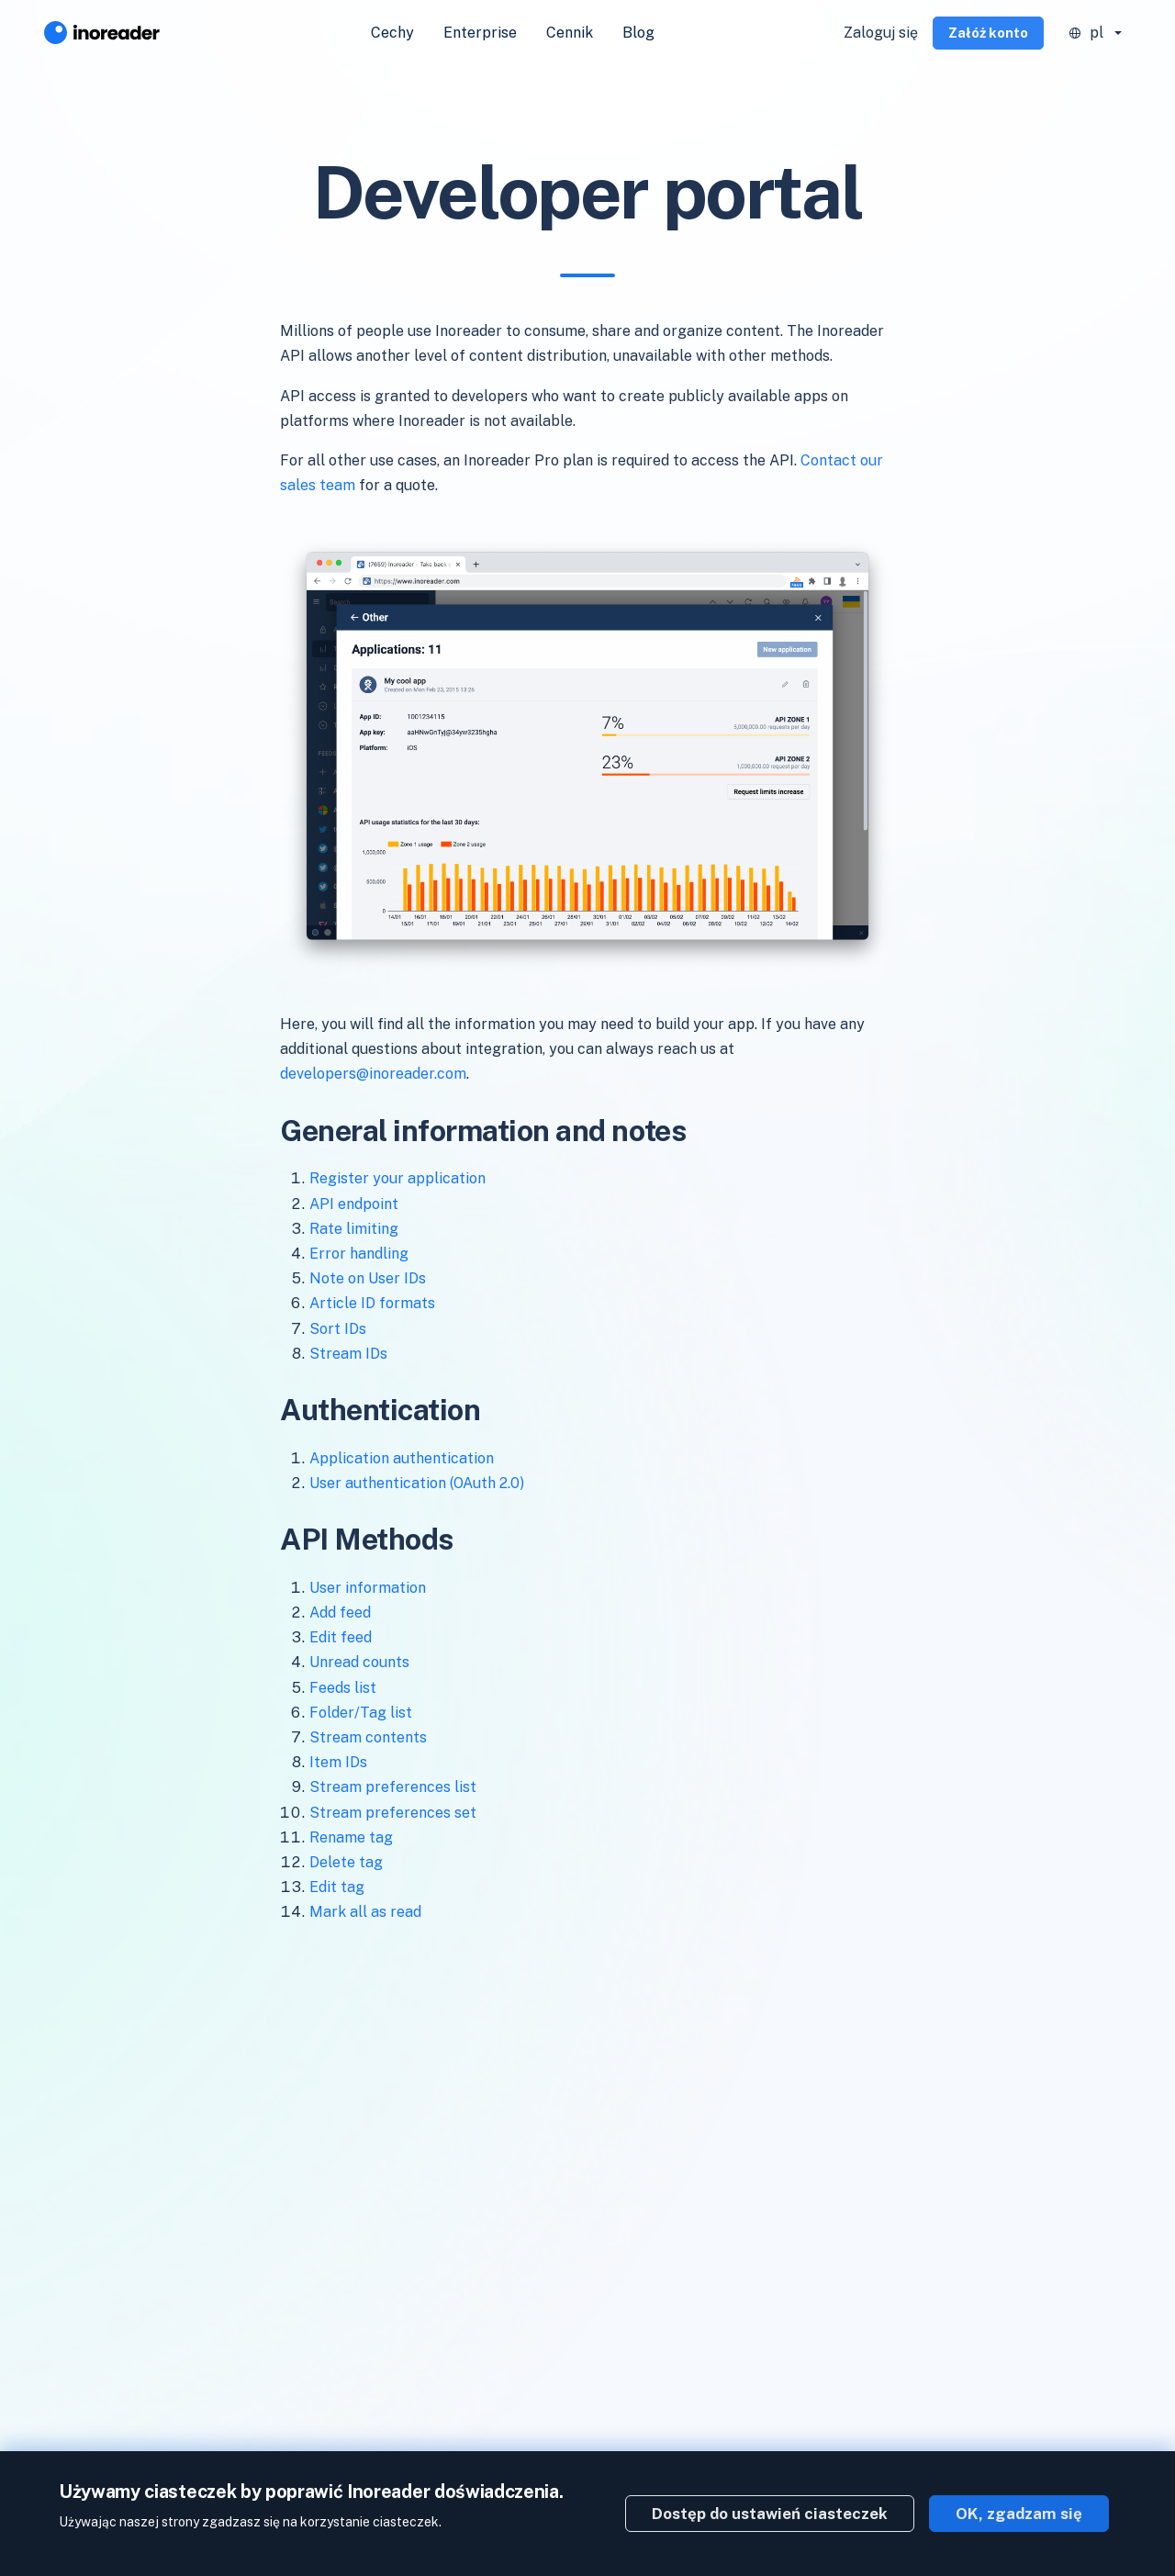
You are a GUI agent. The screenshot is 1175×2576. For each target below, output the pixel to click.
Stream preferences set (392, 1812)
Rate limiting (353, 1229)
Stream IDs (348, 1353)
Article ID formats (372, 1303)
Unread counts (359, 1662)
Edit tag (336, 1887)
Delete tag (346, 1862)
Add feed (340, 1612)
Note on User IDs (367, 1278)
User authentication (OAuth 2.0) (416, 1483)
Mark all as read (365, 1912)
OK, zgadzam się (1019, 2513)
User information (367, 1587)
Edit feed (340, 1637)
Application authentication (401, 1458)
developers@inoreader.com (373, 1073)
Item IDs (338, 1762)
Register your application (397, 1178)
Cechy (392, 32)
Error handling (358, 1253)
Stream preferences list (392, 1787)
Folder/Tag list (360, 1712)
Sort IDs (337, 1329)
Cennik (569, 32)
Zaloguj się (881, 32)
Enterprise (480, 32)
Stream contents (368, 1737)
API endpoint (353, 1204)
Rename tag (351, 1837)
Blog (638, 32)
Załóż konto (988, 32)
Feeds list (342, 1688)
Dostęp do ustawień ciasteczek (770, 2513)
